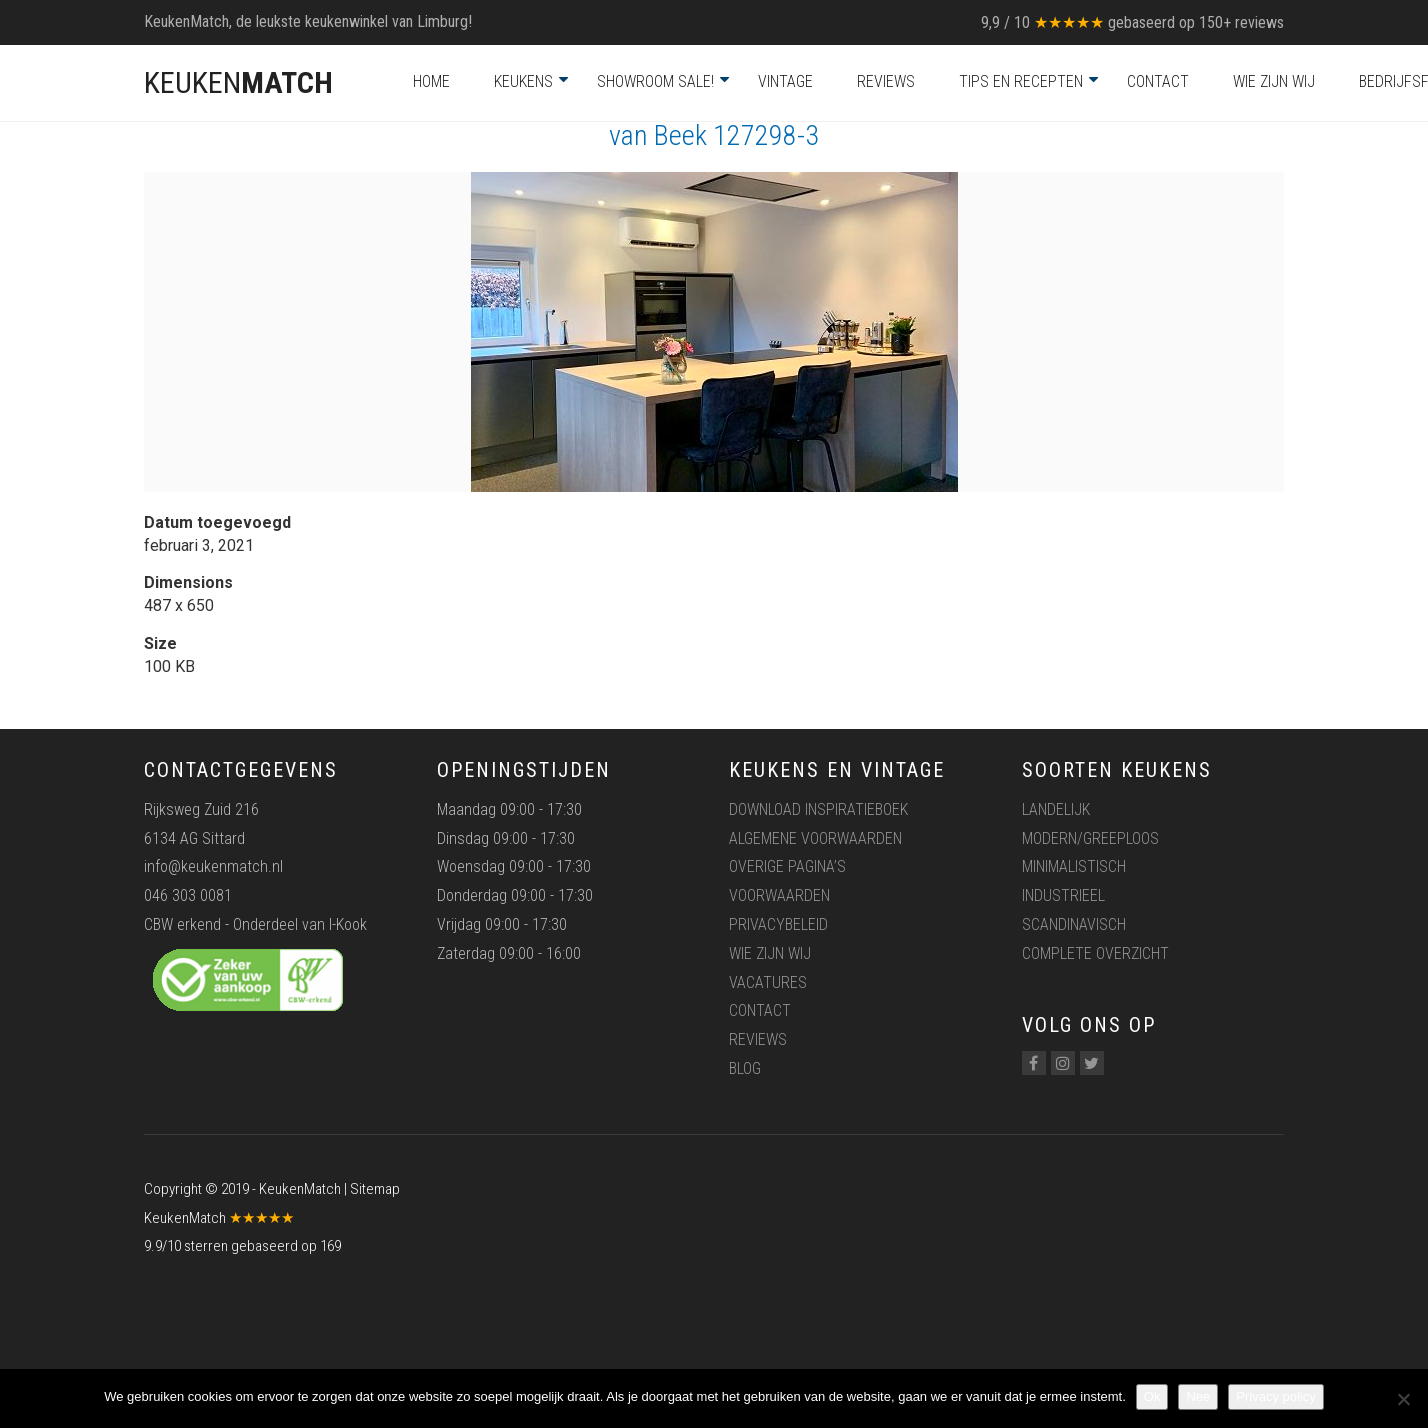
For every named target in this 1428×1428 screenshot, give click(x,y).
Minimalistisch (1074, 866)
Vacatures (768, 982)
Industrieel (1063, 895)
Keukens (523, 81)
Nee (1198, 1396)
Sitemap (375, 1189)
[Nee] (1403, 1399)
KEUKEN (238, 82)
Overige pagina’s (787, 866)
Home (431, 81)
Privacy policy (1275, 1396)
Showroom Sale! (655, 81)
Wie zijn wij (1274, 81)
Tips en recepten (1021, 81)
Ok (1152, 1396)
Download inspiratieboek (818, 809)
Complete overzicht (1095, 953)
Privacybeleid (778, 924)
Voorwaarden (779, 895)
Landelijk (1056, 809)
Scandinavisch (1074, 924)
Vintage (785, 81)
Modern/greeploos (1090, 838)
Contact (1158, 81)
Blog (745, 1068)
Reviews (886, 81)
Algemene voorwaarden (815, 838)
